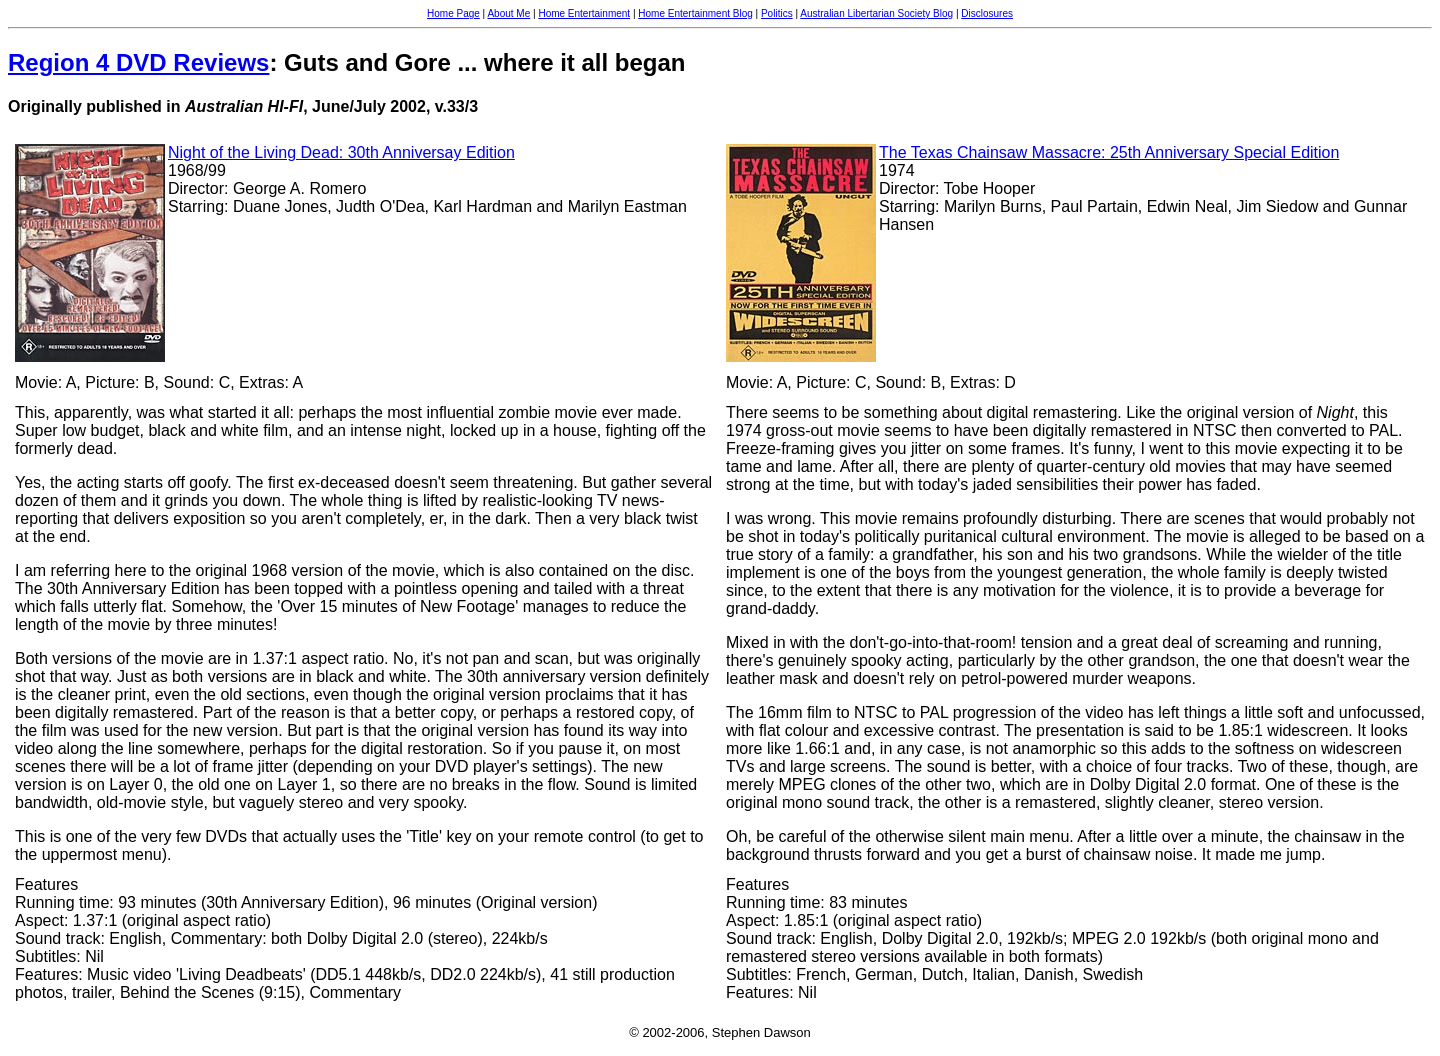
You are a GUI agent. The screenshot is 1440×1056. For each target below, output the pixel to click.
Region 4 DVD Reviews (138, 62)
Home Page (453, 13)
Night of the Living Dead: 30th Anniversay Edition (341, 152)
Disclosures (987, 13)
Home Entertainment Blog (695, 13)
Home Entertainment (584, 13)
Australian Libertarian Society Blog (876, 13)
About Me (508, 13)
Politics (777, 13)
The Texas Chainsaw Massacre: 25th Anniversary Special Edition (1109, 152)
